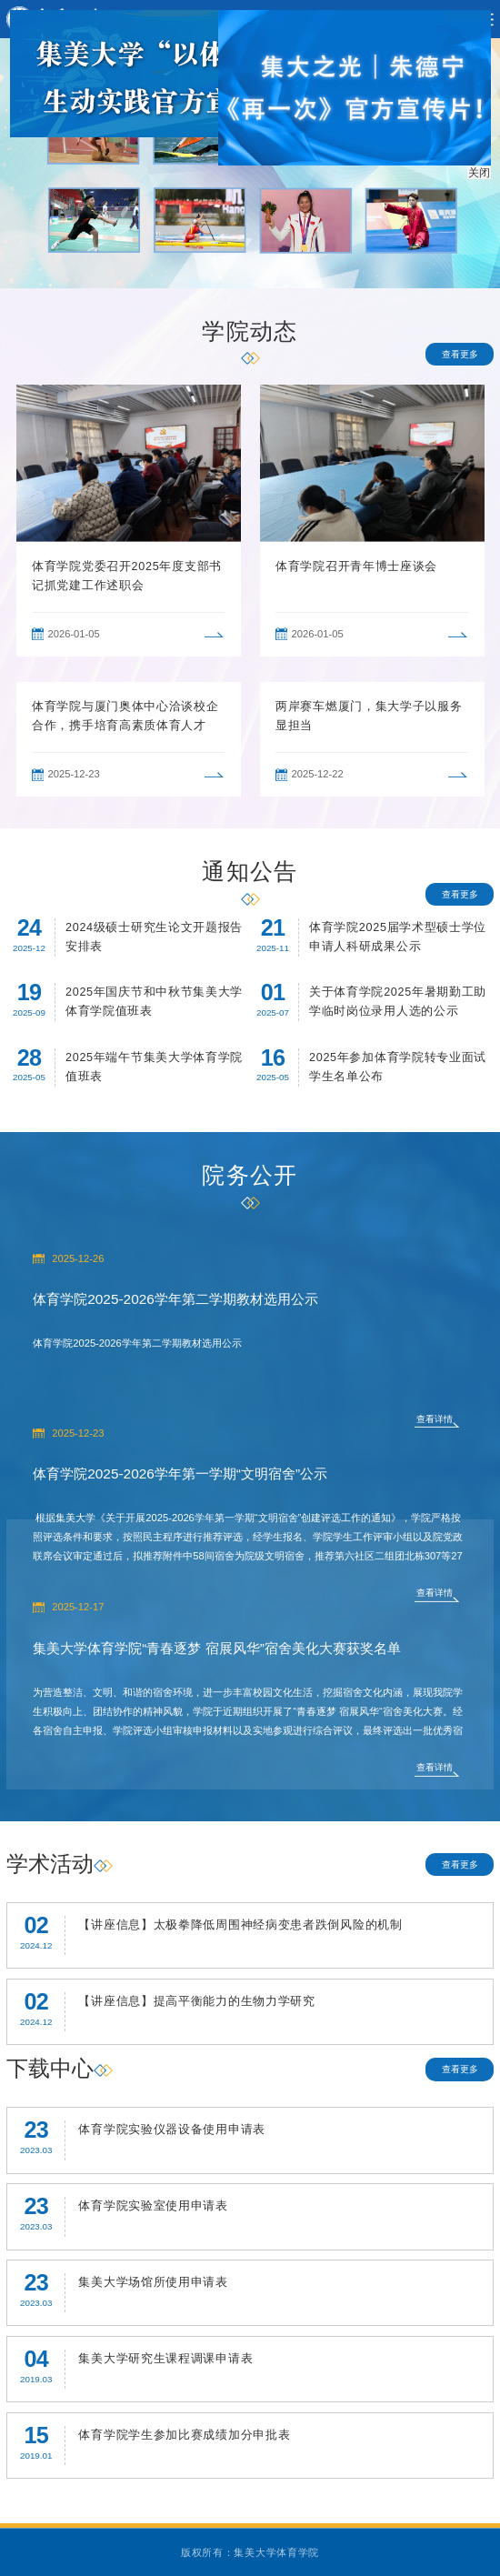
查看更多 (460, 354)
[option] (128, 521)
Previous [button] (15, 520)
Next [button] (484, 520)
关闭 (482, 170)
